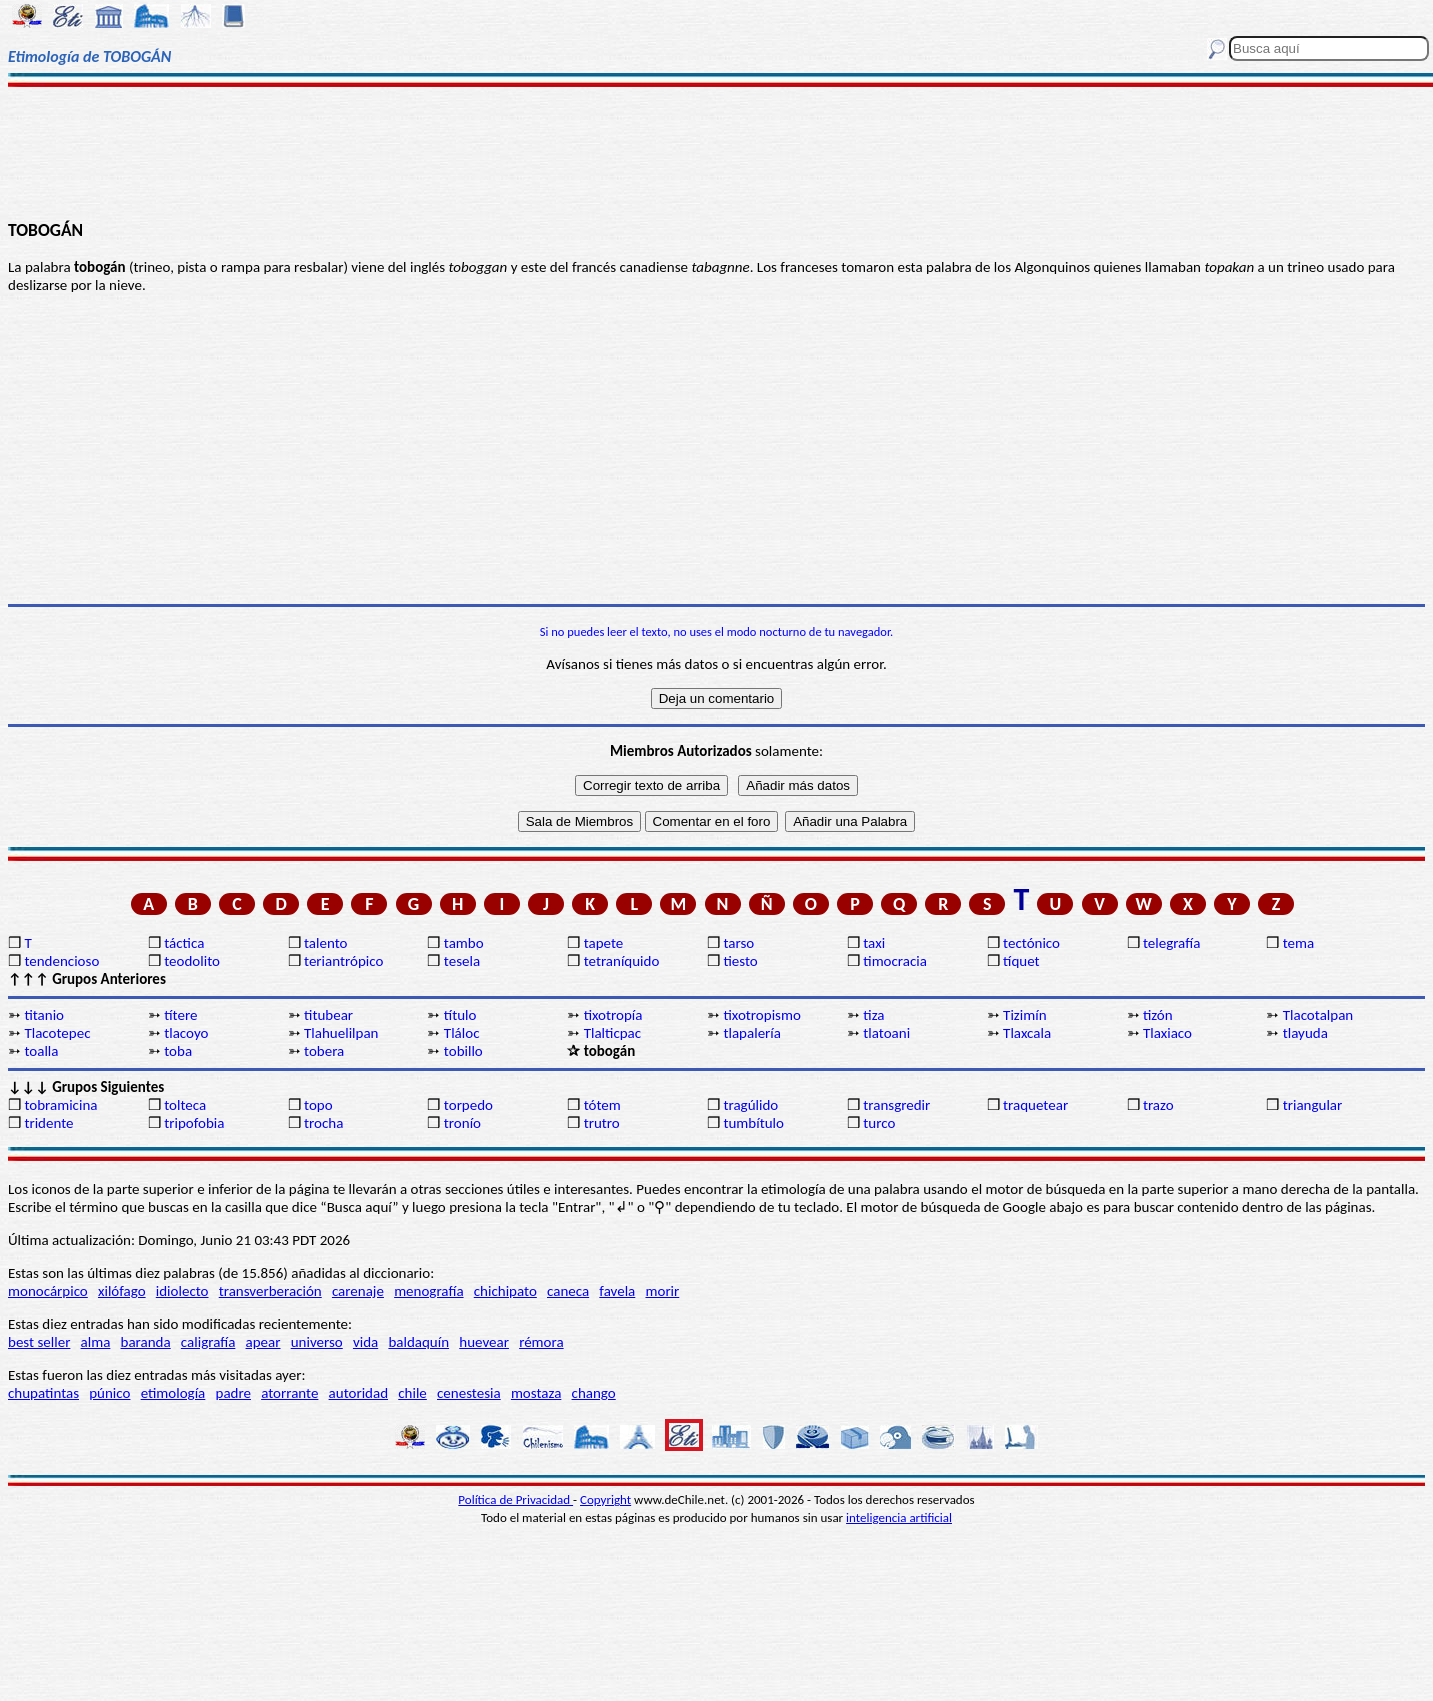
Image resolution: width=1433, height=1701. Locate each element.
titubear (328, 1015)
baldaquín (418, 1342)
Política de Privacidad (515, 1499)
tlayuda (1305, 1033)
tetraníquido (622, 961)
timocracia (895, 961)
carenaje (358, 1291)
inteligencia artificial (899, 1517)
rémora (541, 1342)
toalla (41, 1051)
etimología (173, 1393)
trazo (1158, 1105)
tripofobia (194, 1123)
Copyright (605, 1499)
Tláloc (462, 1033)
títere (180, 1015)
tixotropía (613, 1015)
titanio (44, 1015)
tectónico (1031, 943)
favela (617, 1291)
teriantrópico (343, 961)
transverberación (270, 1291)
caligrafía (208, 1342)
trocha (323, 1123)
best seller (39, 1342)
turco (879, 1123)
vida (365, 1342)
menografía (428, 1291)
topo (318, 1105)
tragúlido (750, 1105)
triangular (1313, 1105)
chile (412, 1393)
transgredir (896, 1105)
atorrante (289, 1393)
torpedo (468, 1105)
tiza (873, 1015)
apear (263, 1342)
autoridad (358, 1393)
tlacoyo (186, 1033)
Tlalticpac (613, 1033)
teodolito (192, 961)
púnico (109, 1393)
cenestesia (469, 1393)
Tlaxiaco (1167, 1033)
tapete (604, 943)
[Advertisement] (717, 152)
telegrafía (1171, 943)
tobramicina (60, 1105)
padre (233, 1393)
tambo (464, 943)
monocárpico (48, 1291)
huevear (484, 1342)
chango (594, 1393)
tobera (324, 1051)
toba (178, 1051)
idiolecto (182, 1291)
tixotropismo (761, 1015)
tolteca (185, 1105)
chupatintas (43, 1393)
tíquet (1021, 961)
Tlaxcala (1027, 1033)
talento (325, 943)
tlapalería (751, 1033)
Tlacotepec (57, 1033)
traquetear (1035, 1105)
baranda (146, 1342)
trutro (602, 1123)
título (460, 1015)
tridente (48, 1123)
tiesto (740, 961)
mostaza (536, 1393)
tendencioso (61, 961)
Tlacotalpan (1318, 1015)
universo (317, 1342)
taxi (874, 943)
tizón (1158, 1015)
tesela (462, 961)
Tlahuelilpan (341, 1033)
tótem (602, 1105)
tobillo (463, 1051)
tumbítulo (753, 1123)
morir (662, 1291)
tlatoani (886, 1033)
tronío (462, 1123)
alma (96, 1342)
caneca (568, 1291)
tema (1299, 943)
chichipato (505, 1291)
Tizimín (1024, 1015)
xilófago (122, 1291)
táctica (184, 943)
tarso (738, 943)
